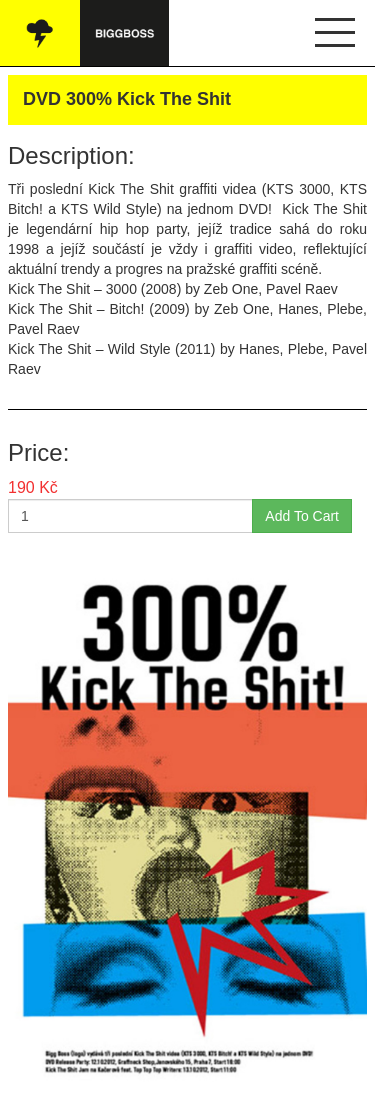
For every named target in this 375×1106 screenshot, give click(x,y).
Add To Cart (302, 516)
